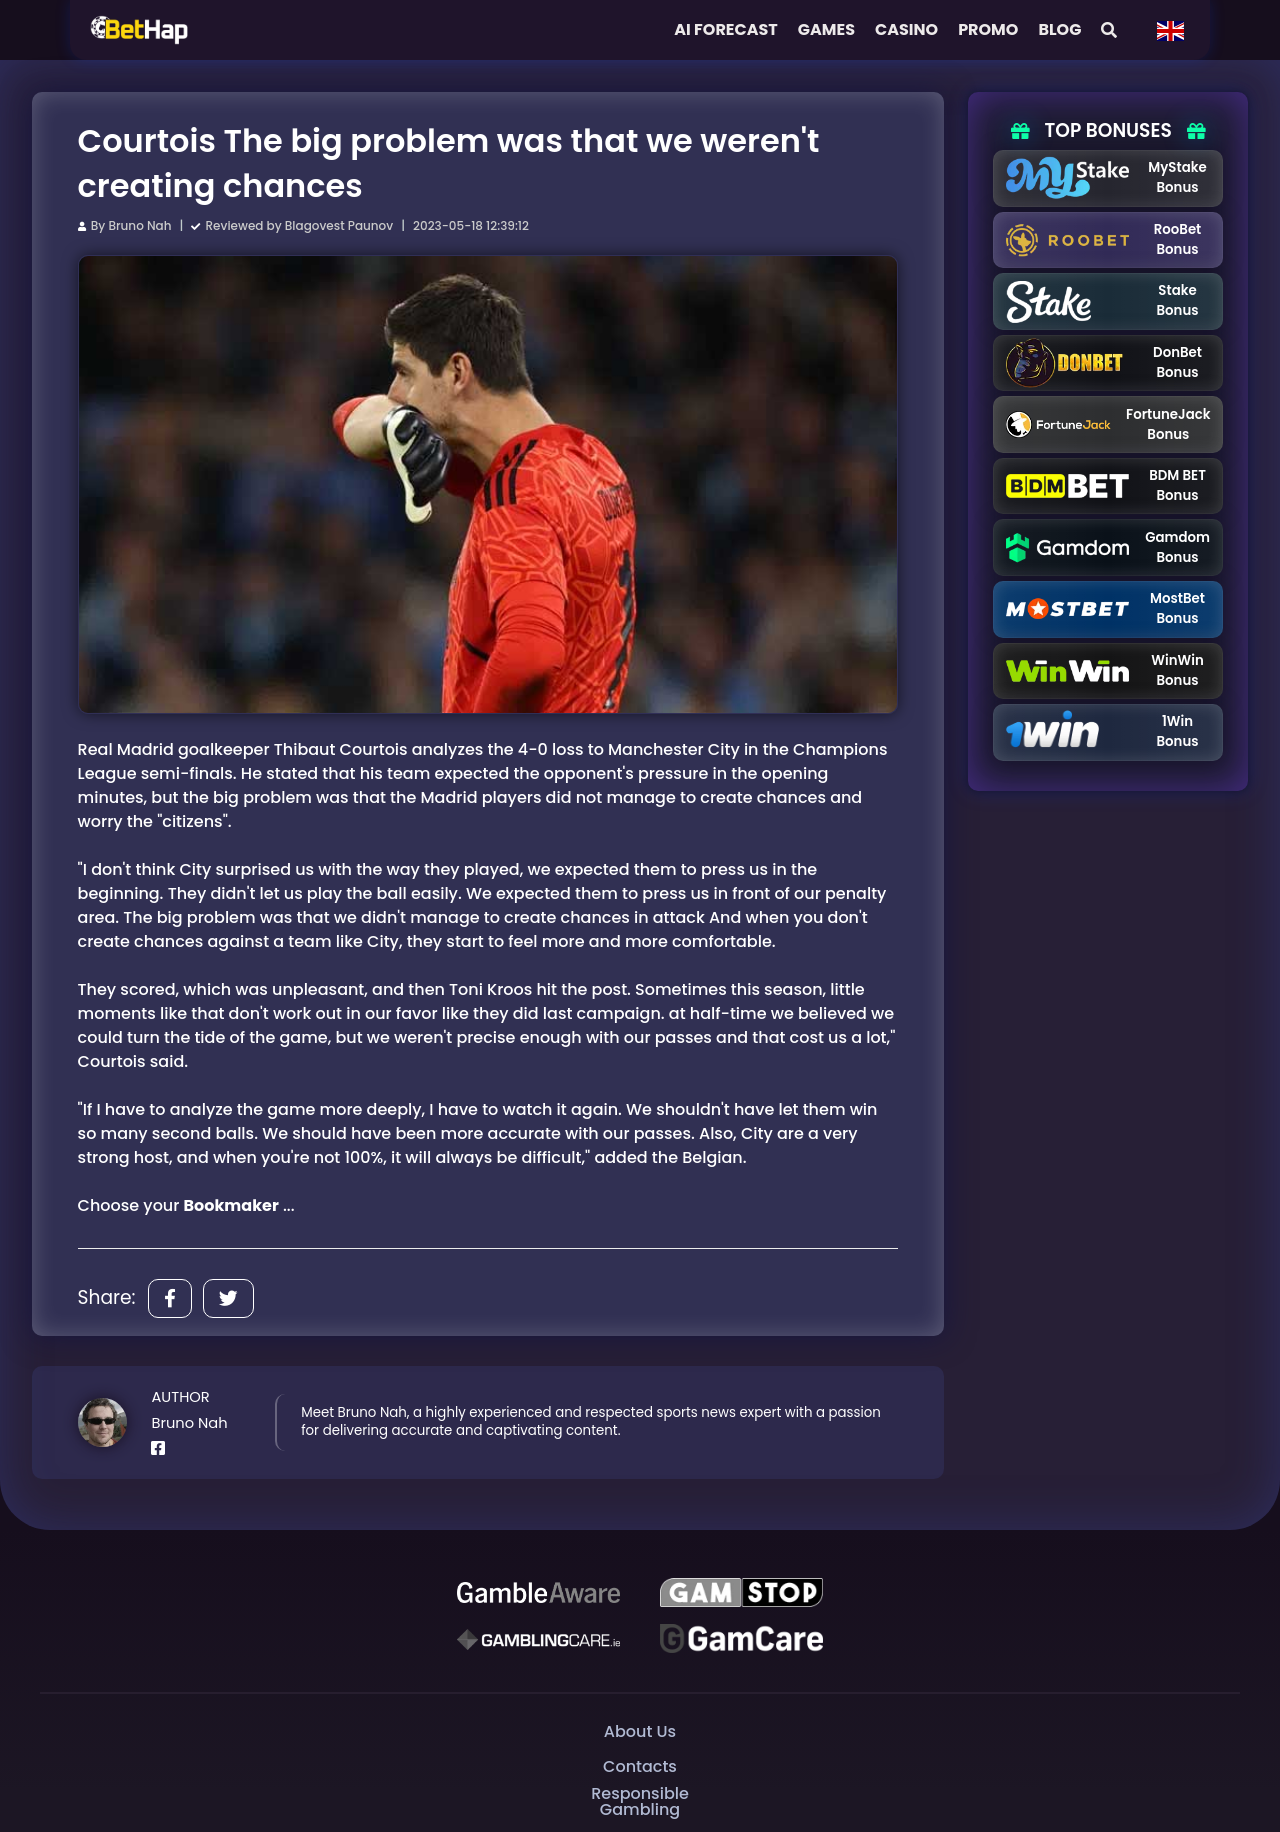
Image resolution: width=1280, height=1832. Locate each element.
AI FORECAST (726, 29)
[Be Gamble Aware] (538, 1593)
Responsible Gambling (640, 1801)
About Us (640, 1731)
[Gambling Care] (538, 1639)
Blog (1059, 29)
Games (826, 29)
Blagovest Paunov (339, 225)
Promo (988, 29)
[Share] (170, 1298)
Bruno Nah (139, 225)
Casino (906, 29)
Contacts (640, 1766)
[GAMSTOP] (741, 1593)
